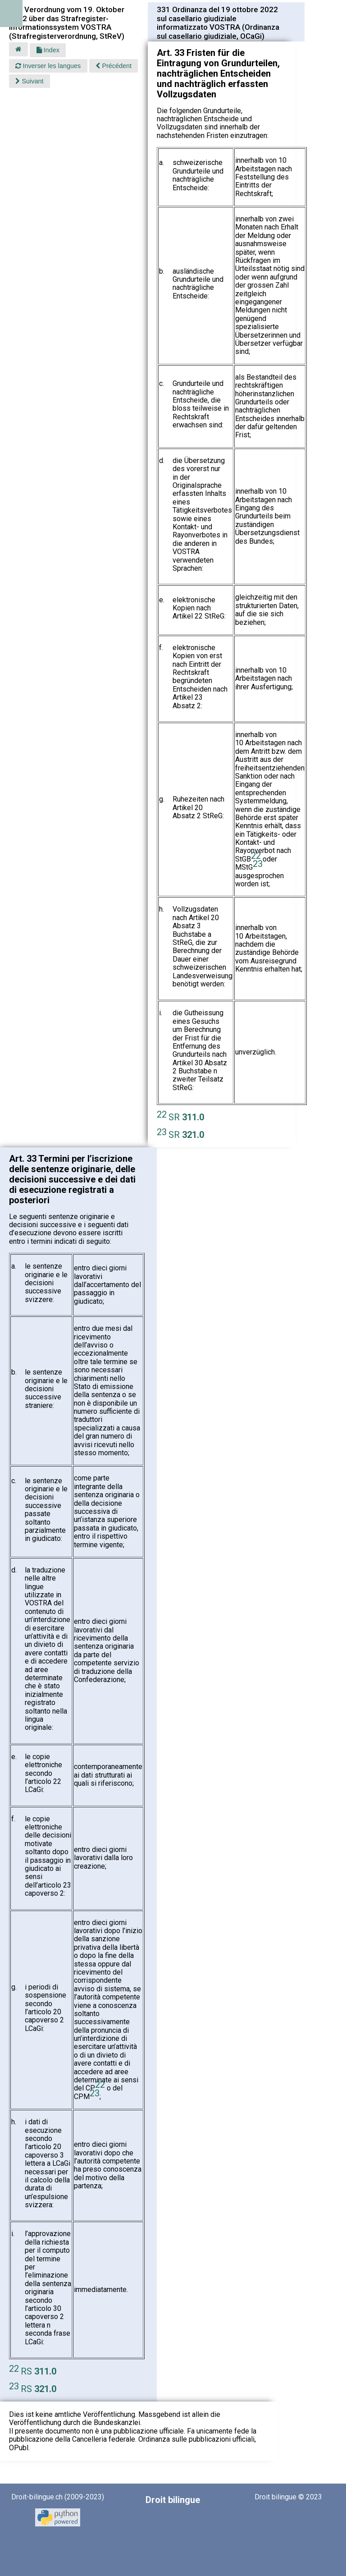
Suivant (29, 81)
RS (38, 2371)
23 (258, 863)
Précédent (114, 65)
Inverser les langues (48, 65)
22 (256, 855)
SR (186, 1117)
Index (47, 50)
